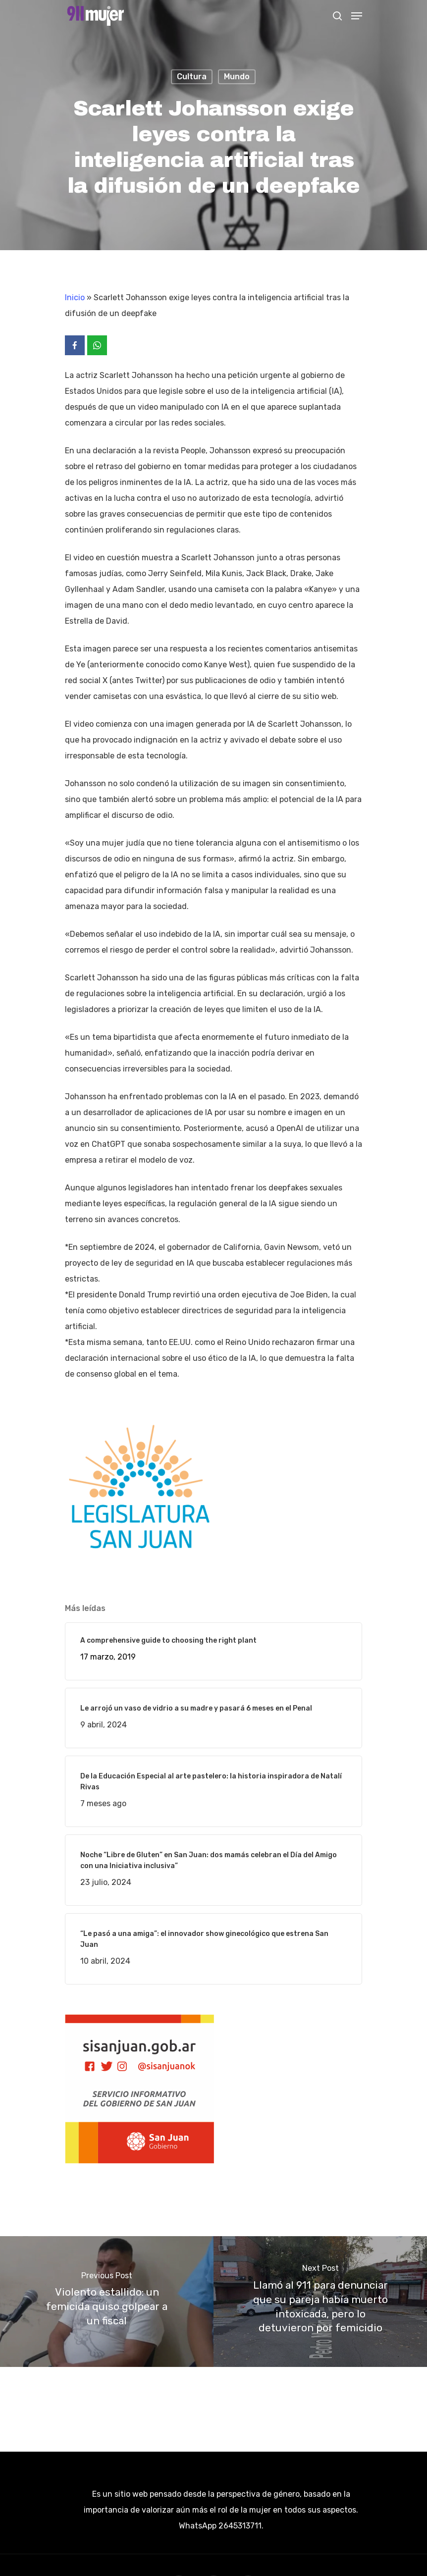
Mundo (237, 76)
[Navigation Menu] (356, 16)
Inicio (75, 297)
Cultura (192, 76)
